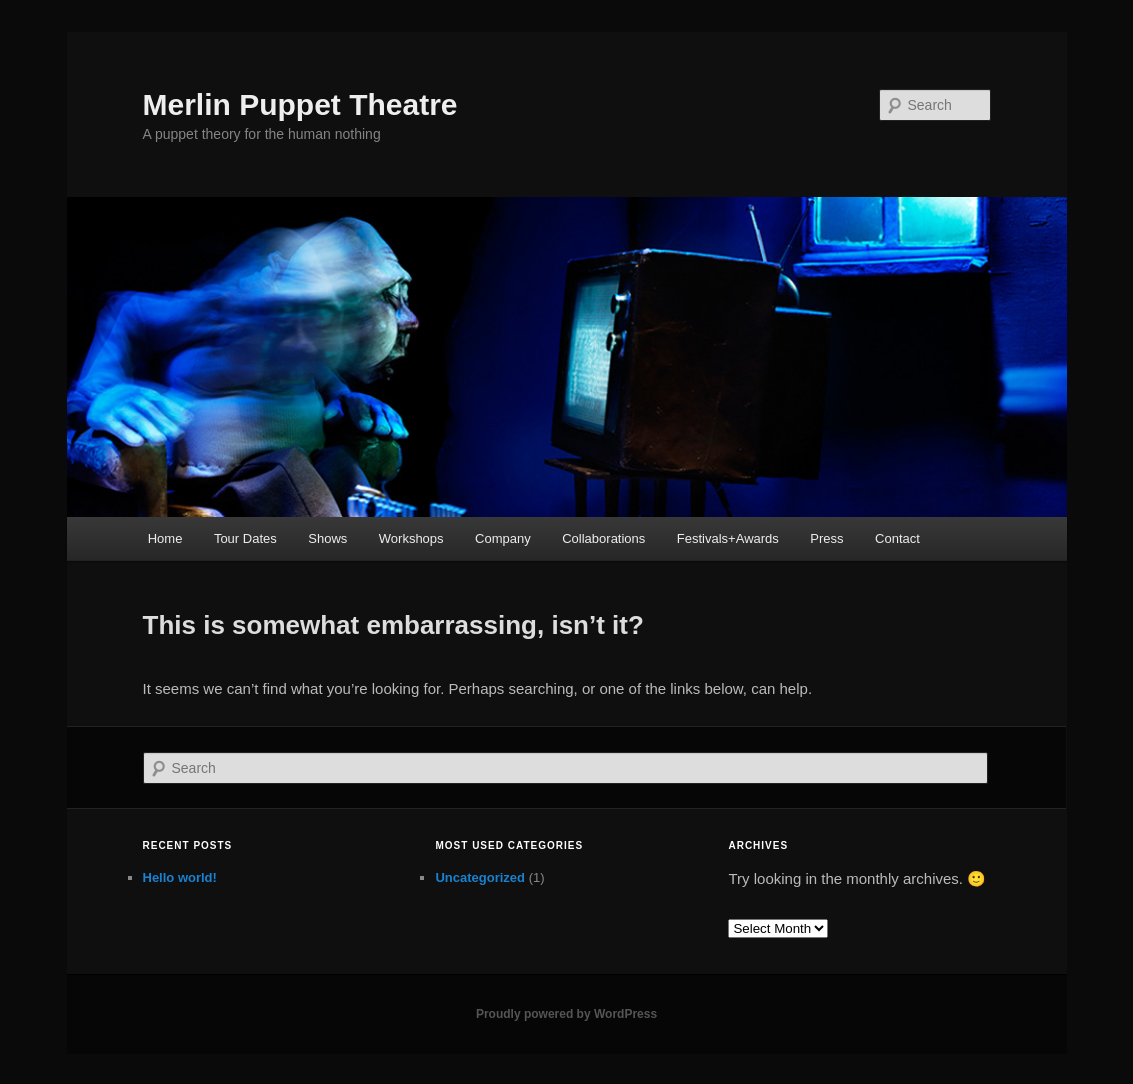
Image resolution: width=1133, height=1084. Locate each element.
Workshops (411, 538)
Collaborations (603, 538)
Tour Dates (245, 538)
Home (165, 538)
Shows (327, 538)
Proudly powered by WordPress (566, 1014)
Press (826, 538)
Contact (897, 538)
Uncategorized (480, 877)
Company (503, 538)
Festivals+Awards (728, 538)
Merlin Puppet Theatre (300, 104)
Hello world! (180, 877)
